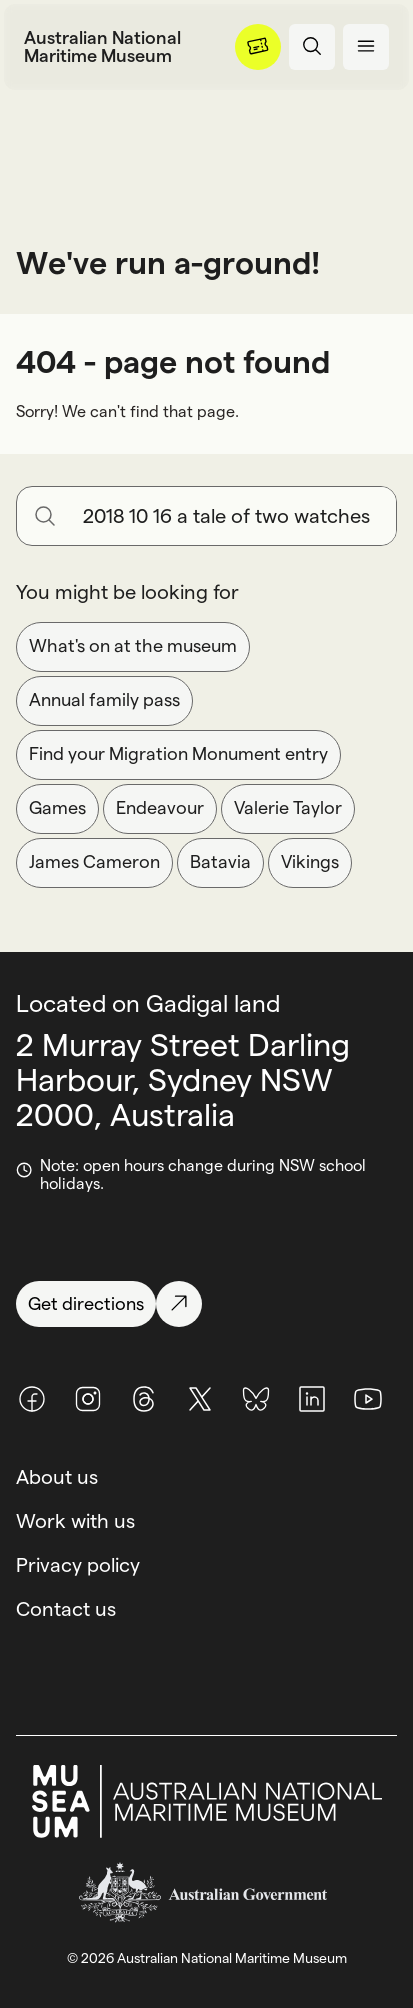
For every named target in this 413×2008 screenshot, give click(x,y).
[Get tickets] (258, 47)
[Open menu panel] (366, 47)
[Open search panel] (312, 47)
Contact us (66, 1609)
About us (57, 1477)
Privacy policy (78, 1565)
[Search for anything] (231, 516)
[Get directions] (206, 1304)
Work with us (75, 1521)
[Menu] (258, 47)
